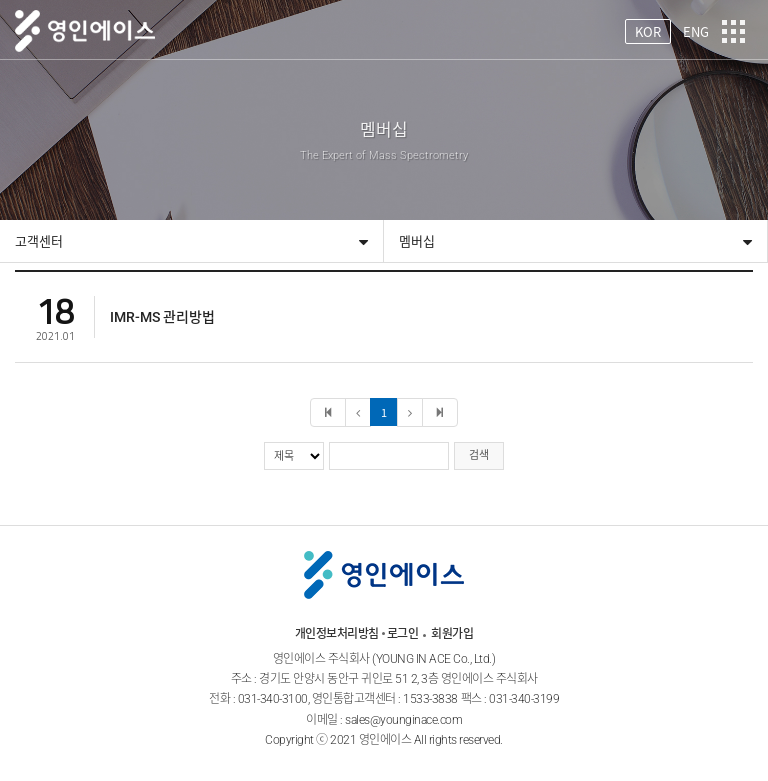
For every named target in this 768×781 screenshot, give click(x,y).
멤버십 (417, 241)
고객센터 (39, 241)
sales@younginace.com (403, 720)
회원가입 (452, 634)
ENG (696, 31)
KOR (648, 31)
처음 (328, 412)
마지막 (440, 412)
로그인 (403, 634)
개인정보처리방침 (337, 634)
